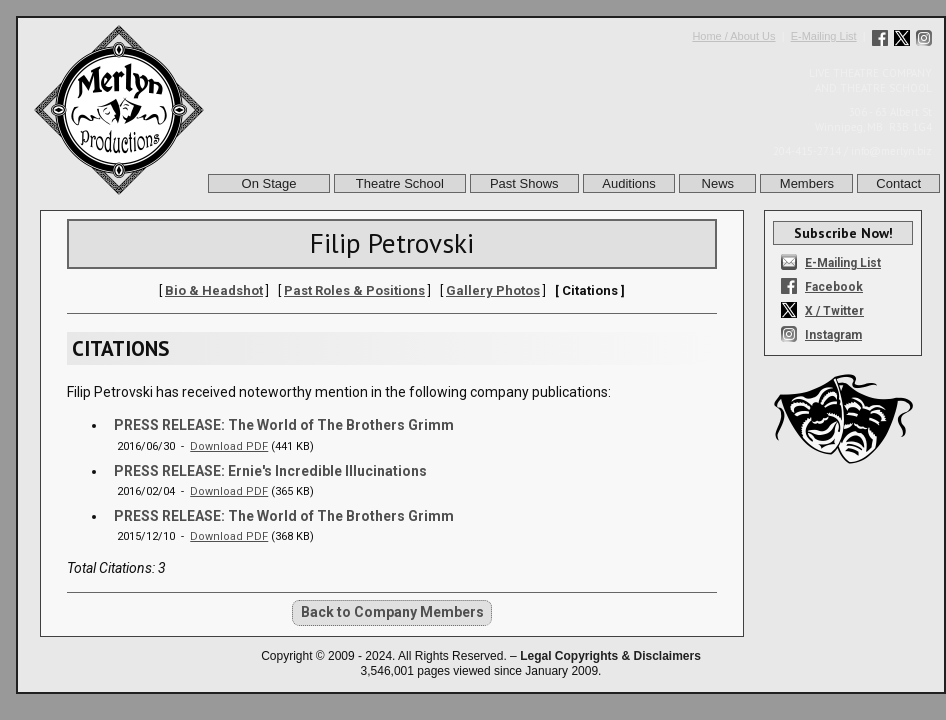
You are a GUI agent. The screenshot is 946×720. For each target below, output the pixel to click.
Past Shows (524, 183)
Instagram (833, 335)
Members (807, 183)
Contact (898, 183)
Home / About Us (733, 36)
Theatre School (400, 183)
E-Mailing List (824, 36)
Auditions (628, 183)
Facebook (834, 287)
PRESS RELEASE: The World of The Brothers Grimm (284, 425)
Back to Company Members (392, 612)
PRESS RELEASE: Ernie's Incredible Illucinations (270, 471)
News (718, 183)
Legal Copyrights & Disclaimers (610, 656)
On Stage (269, 183)
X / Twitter (834, 311)
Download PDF (229, 446)
